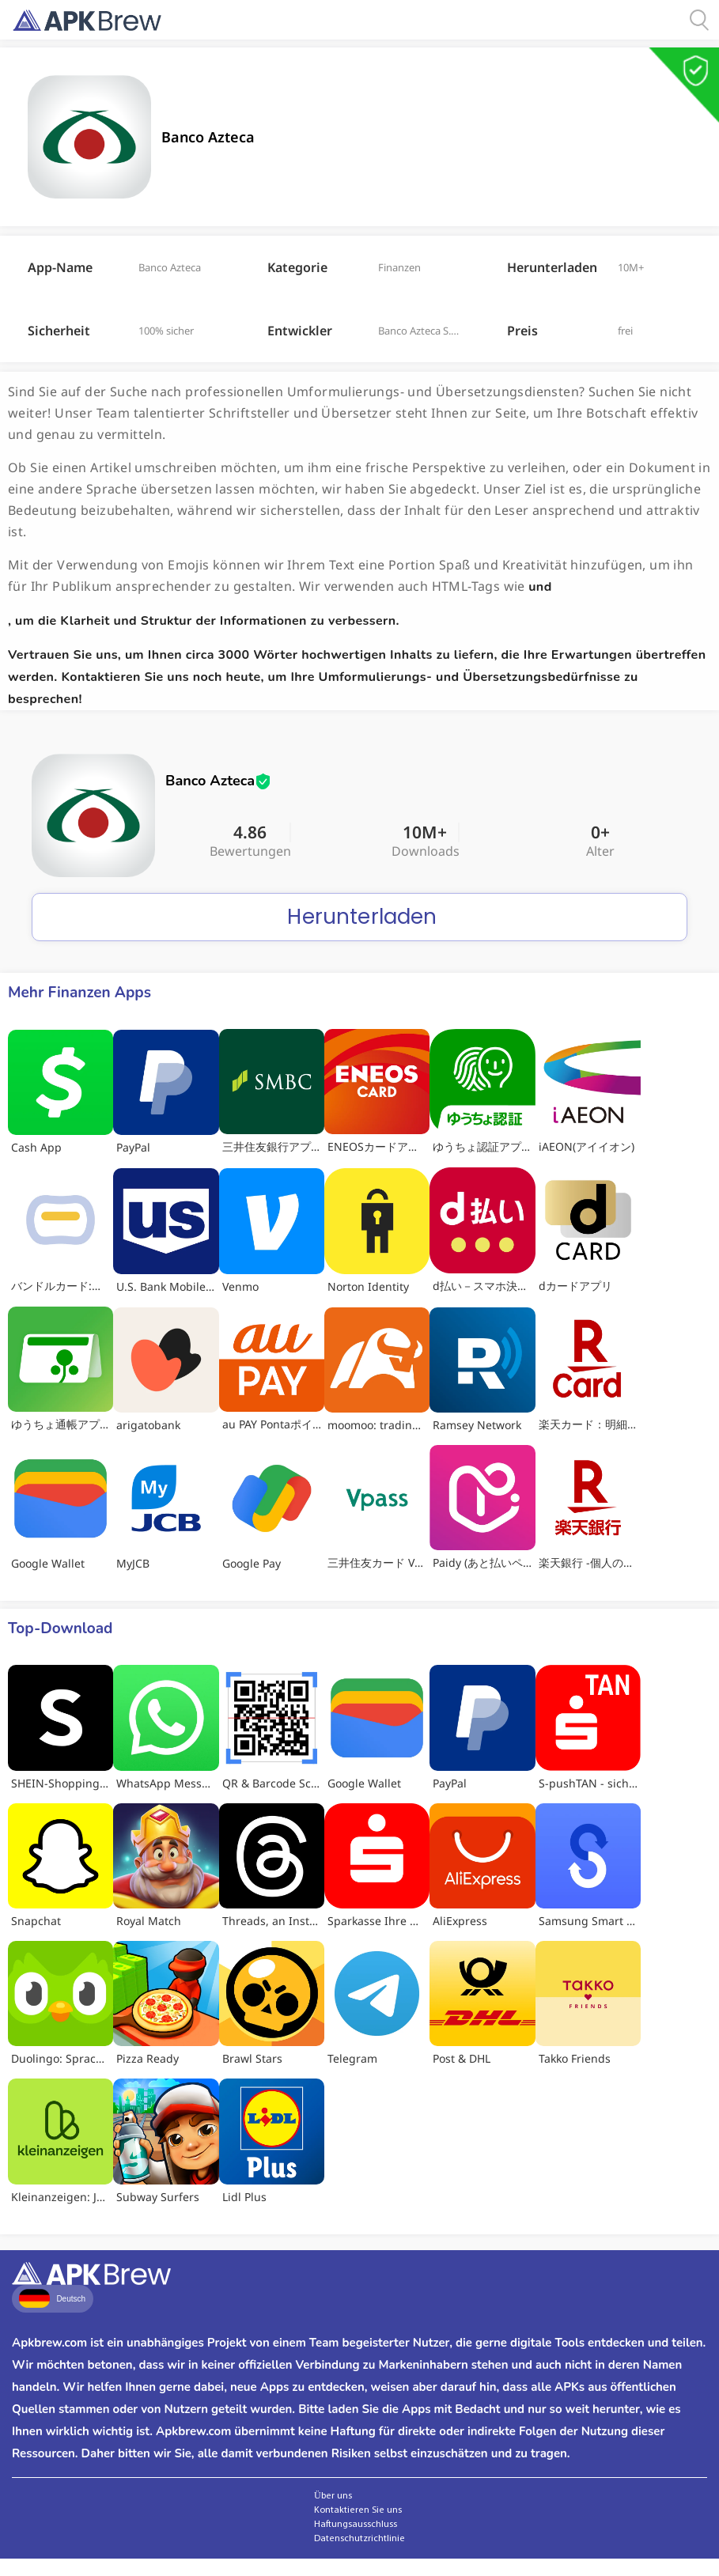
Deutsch (52, 2298)
